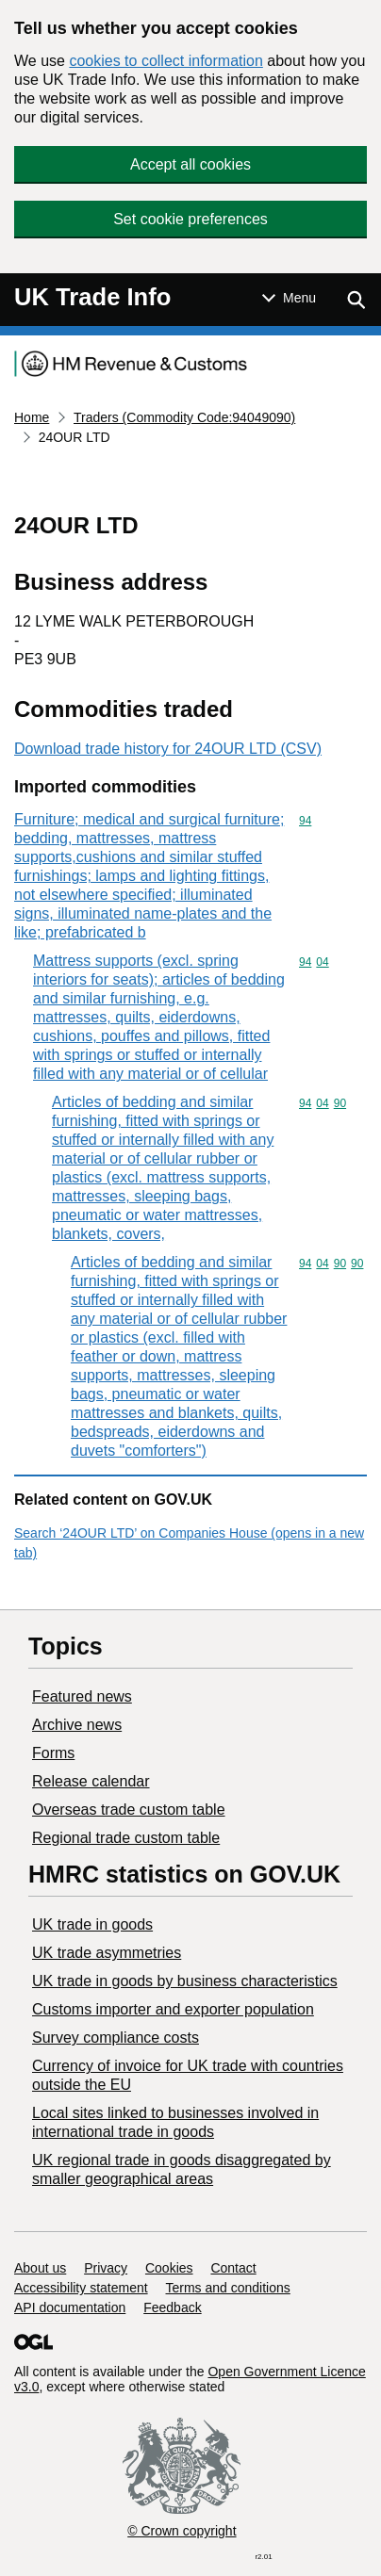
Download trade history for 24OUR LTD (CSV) (168, 749)
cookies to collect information (165, 61)
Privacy (105, 2267)
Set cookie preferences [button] (190, 219)
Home (31, 417)
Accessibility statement (81, 2287)
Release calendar (91, 1781)
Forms (53, 1753)
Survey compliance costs (115, 2038)
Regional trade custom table (126, 1838)
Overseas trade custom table (128, 1810)
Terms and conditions (228, 2287)
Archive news (77, 1725)
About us (40, 2267)
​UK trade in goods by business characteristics (185, 1981)
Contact (233, 2267)
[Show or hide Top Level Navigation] (289, 298)
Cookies (169, 2267)
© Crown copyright (181, 2530)
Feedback (172, 2307)
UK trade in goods (92, 1924)
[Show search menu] (355, 299)
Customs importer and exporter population (173, 2009)
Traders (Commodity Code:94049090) (184, 417)
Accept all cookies (190, 164)
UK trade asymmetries (106, 1953)
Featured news (82, 1696)
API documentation (69, 2307)
